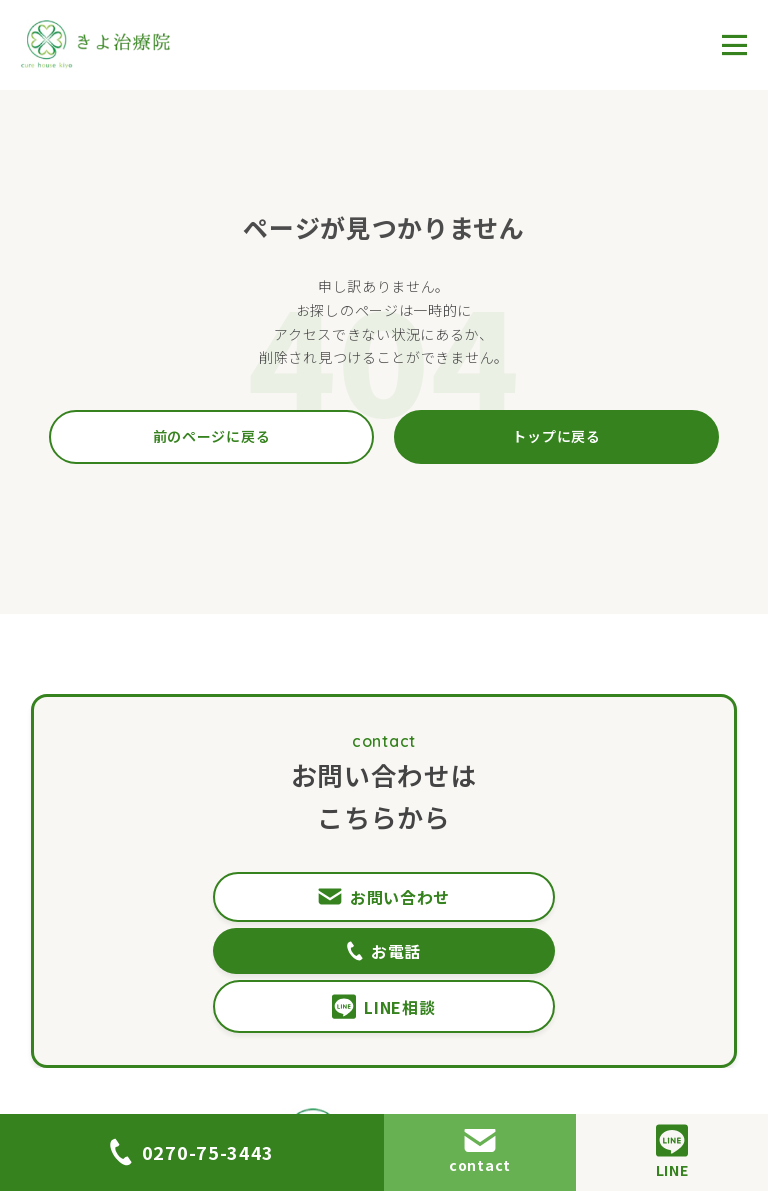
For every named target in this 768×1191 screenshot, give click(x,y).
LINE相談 (383, 954)
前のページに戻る (212, 436)
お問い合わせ (214, 897)
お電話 (554, 897)
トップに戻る (556, 436)
